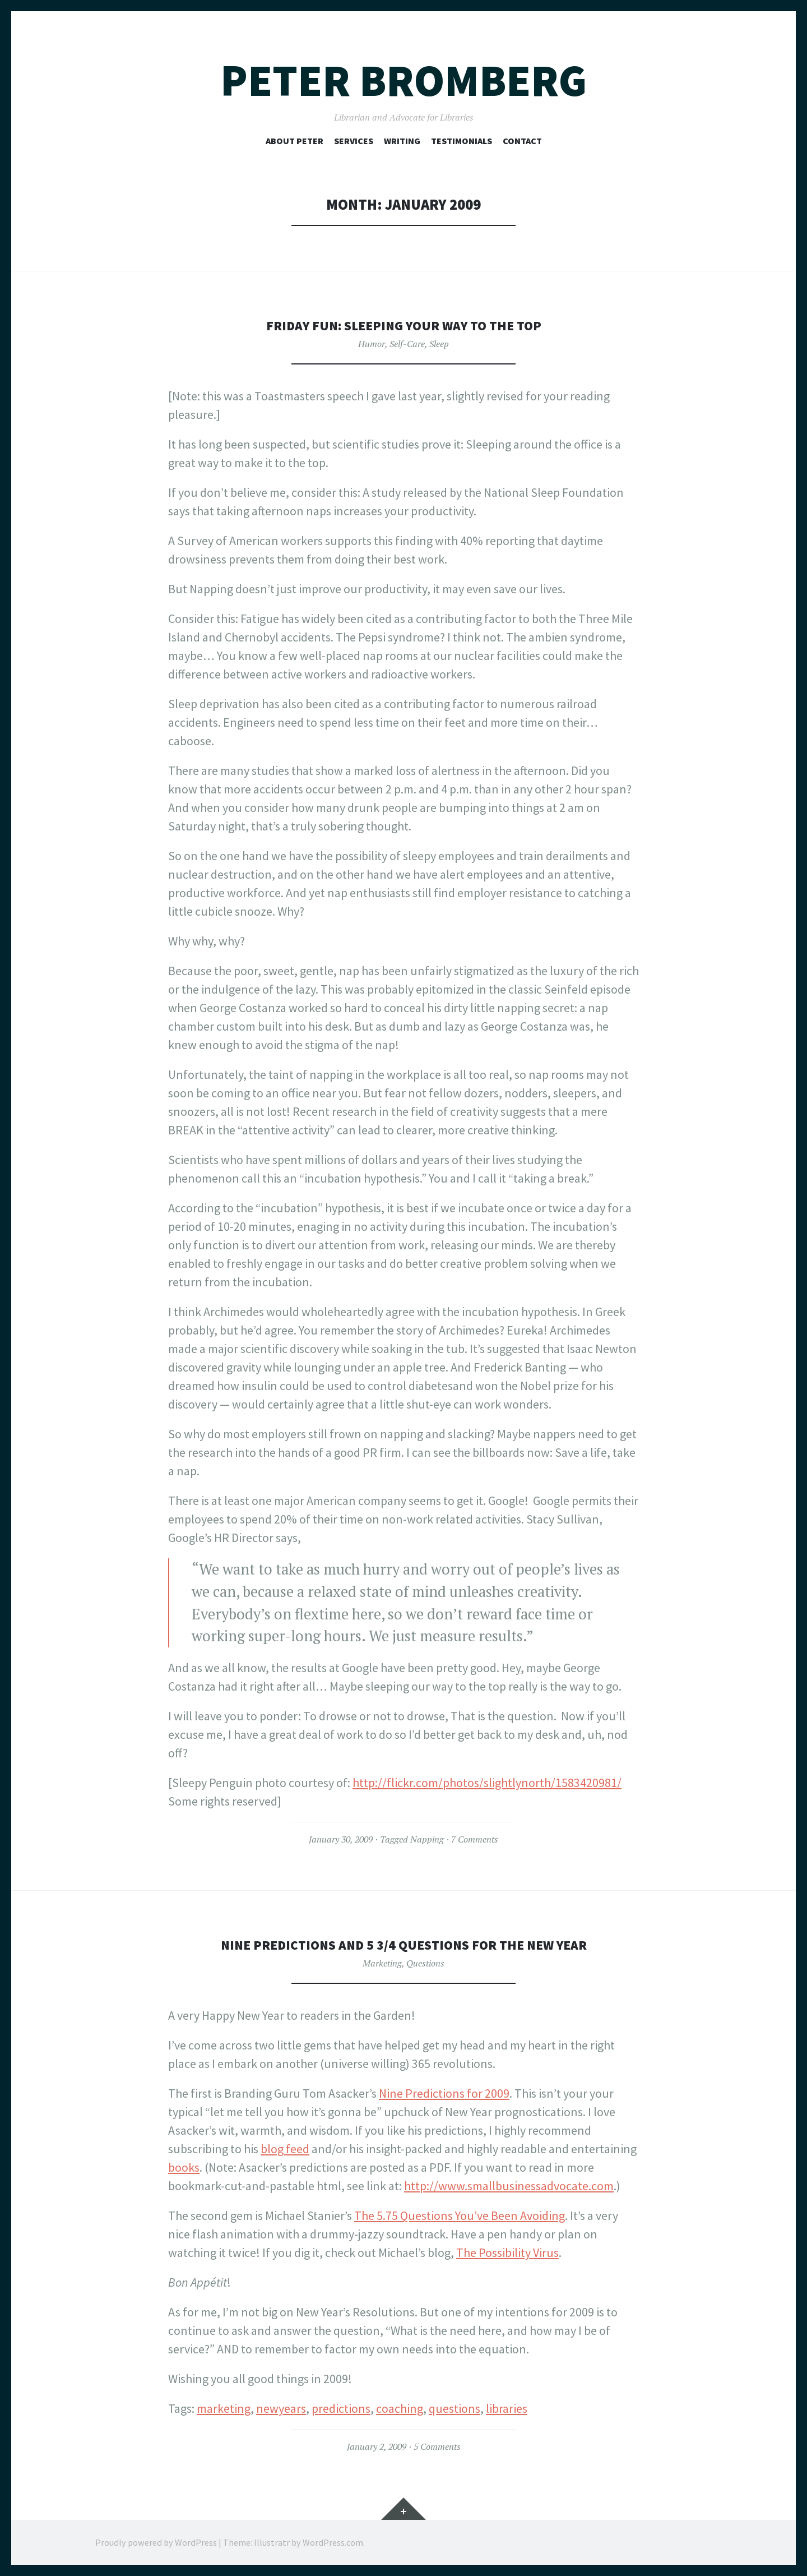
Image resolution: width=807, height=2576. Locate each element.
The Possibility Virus (507, 2252)
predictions (341, 2408)
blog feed (285, 2149)
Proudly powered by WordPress (156, 2542)
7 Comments (474, 1839)
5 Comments (437, 2446)
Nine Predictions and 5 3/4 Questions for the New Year (404, 1944)
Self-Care (407, 344)
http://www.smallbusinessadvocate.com (509, 2186)
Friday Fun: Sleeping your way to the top (403, 325)
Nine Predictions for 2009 (444, 2093)
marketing (224, 2408)
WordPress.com (333, 2542)
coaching (399, 2408)
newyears (281, 2408)
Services (353, 140)
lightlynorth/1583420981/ (555, 1782)
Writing (402, 140)
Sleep (439, 344)
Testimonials (461, 140)
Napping (427, 1839)
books (184, 2167)
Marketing (382, 1963)
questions (454, 2408)
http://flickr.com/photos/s (421, 1782)
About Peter (294, 140)
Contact (522, 140)
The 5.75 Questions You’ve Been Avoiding (459, 2215)
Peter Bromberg (403, 80)
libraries (506, 2408)
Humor (371, 344)
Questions (425, 1963)
